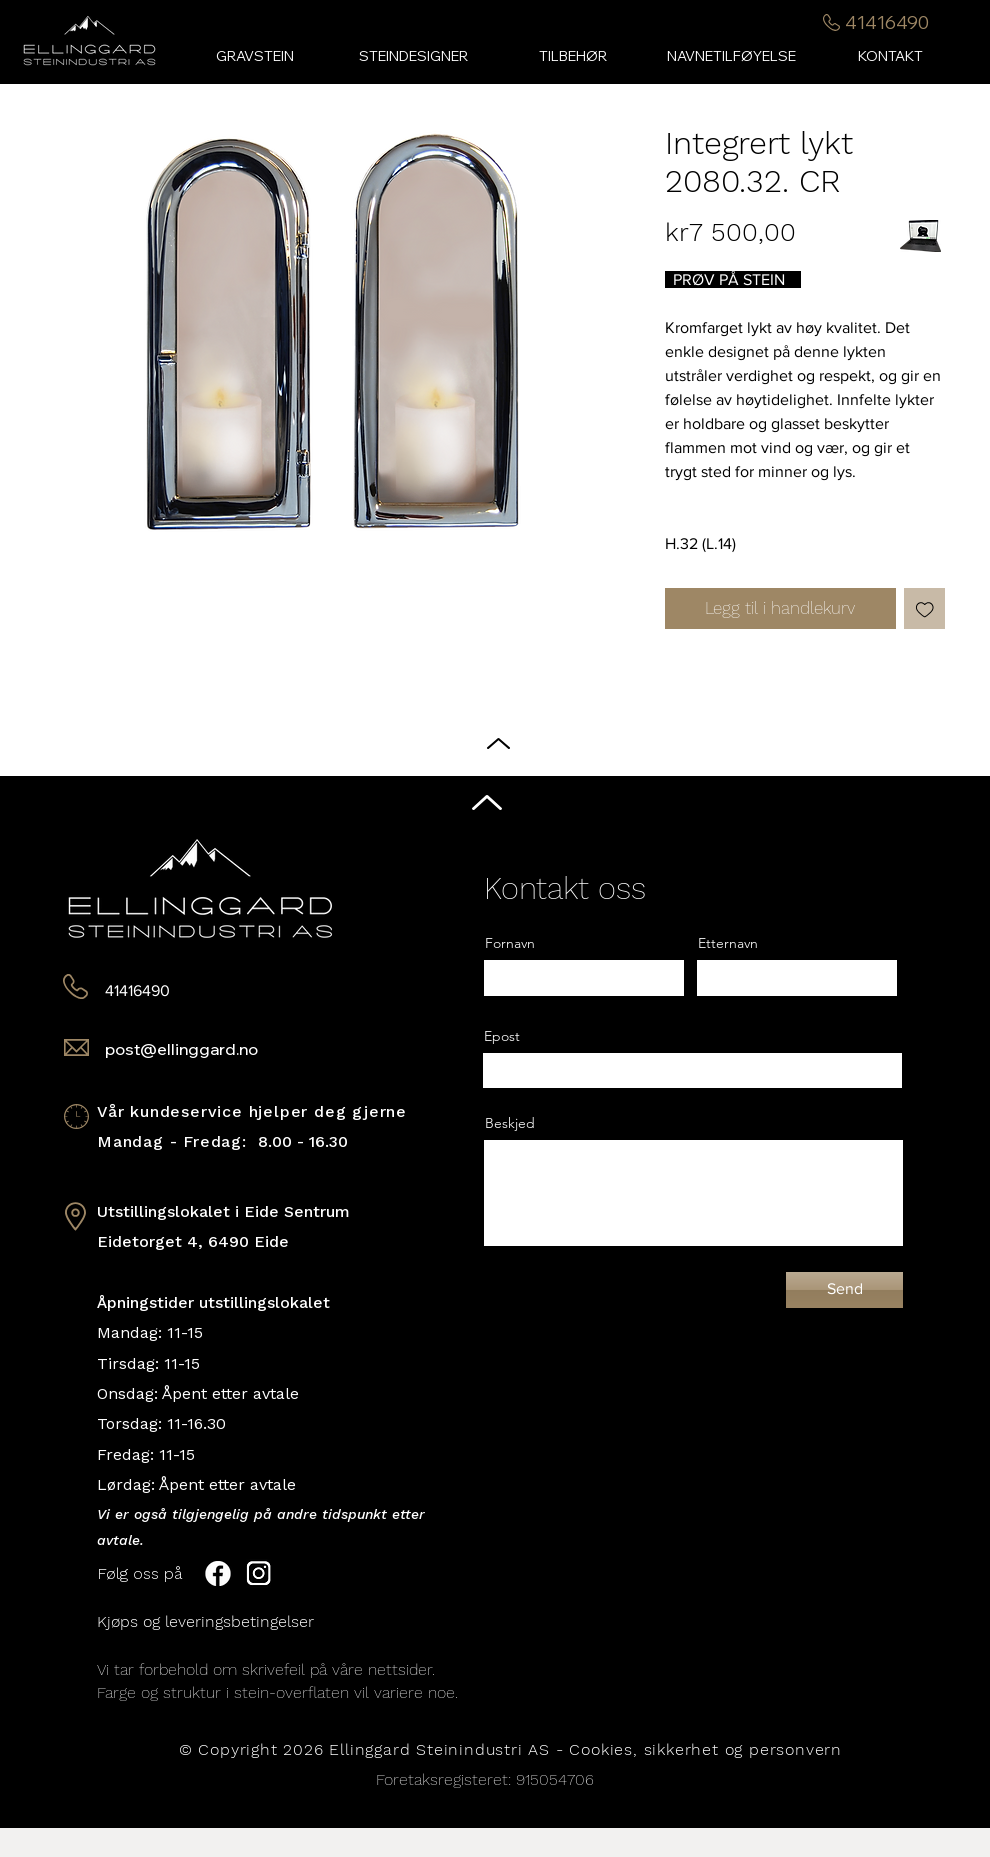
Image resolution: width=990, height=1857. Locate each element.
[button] (572, 56)
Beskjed (510, 1123)
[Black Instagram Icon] (959, 948)
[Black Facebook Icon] (959, 909)
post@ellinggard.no (181, 1049)
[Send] (844, 1290)
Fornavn (510, 943)
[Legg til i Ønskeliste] (925, 609)
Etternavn (728, 943)
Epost (502, 1036)
